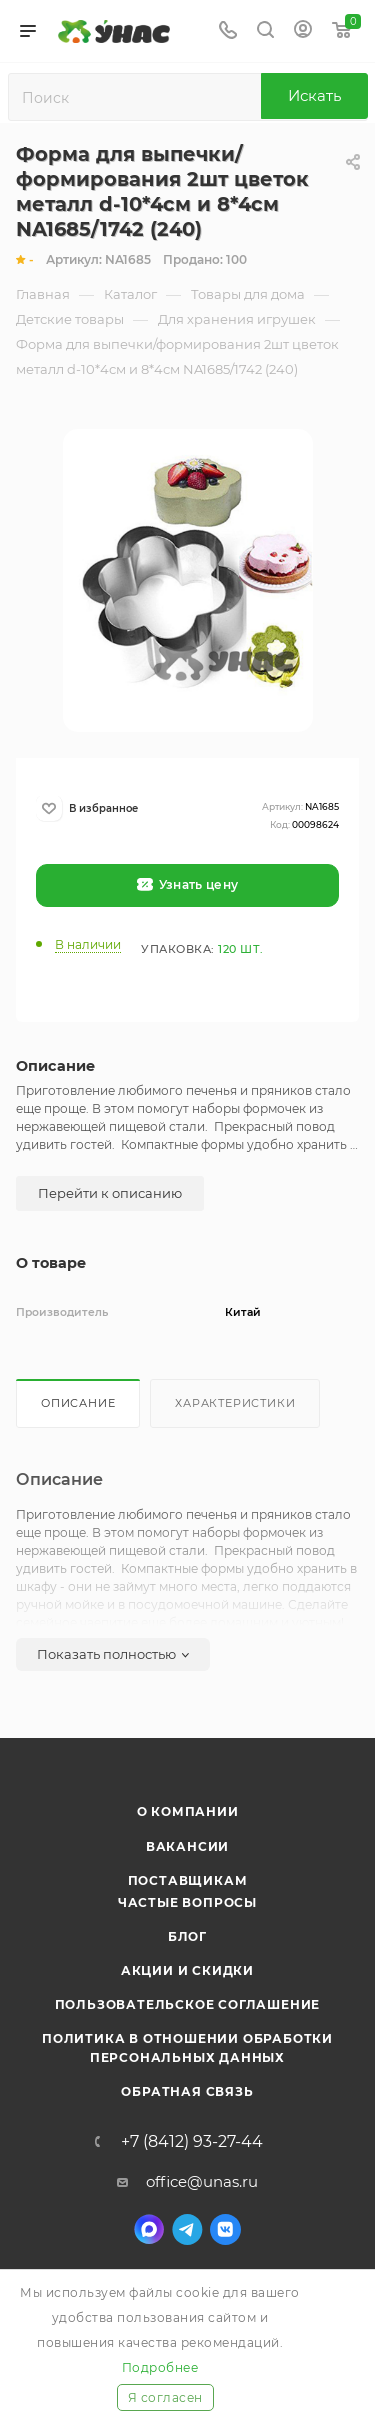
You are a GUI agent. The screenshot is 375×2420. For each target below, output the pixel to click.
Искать (314, 95)
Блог (187, 1936)
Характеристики (235, 1403)
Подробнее (160, 2367)
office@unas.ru (202, 2181)
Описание (78, 1403)
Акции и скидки (187, 1970)
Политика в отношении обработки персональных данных (187, 2047)
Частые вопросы (187, 1902)
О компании (188, 1811)
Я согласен (165, 2397)
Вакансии (187, 1846)
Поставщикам (188, 1880)
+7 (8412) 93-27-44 (192, 2142)
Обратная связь (187, 2091)
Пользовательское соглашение (188, 2004)
